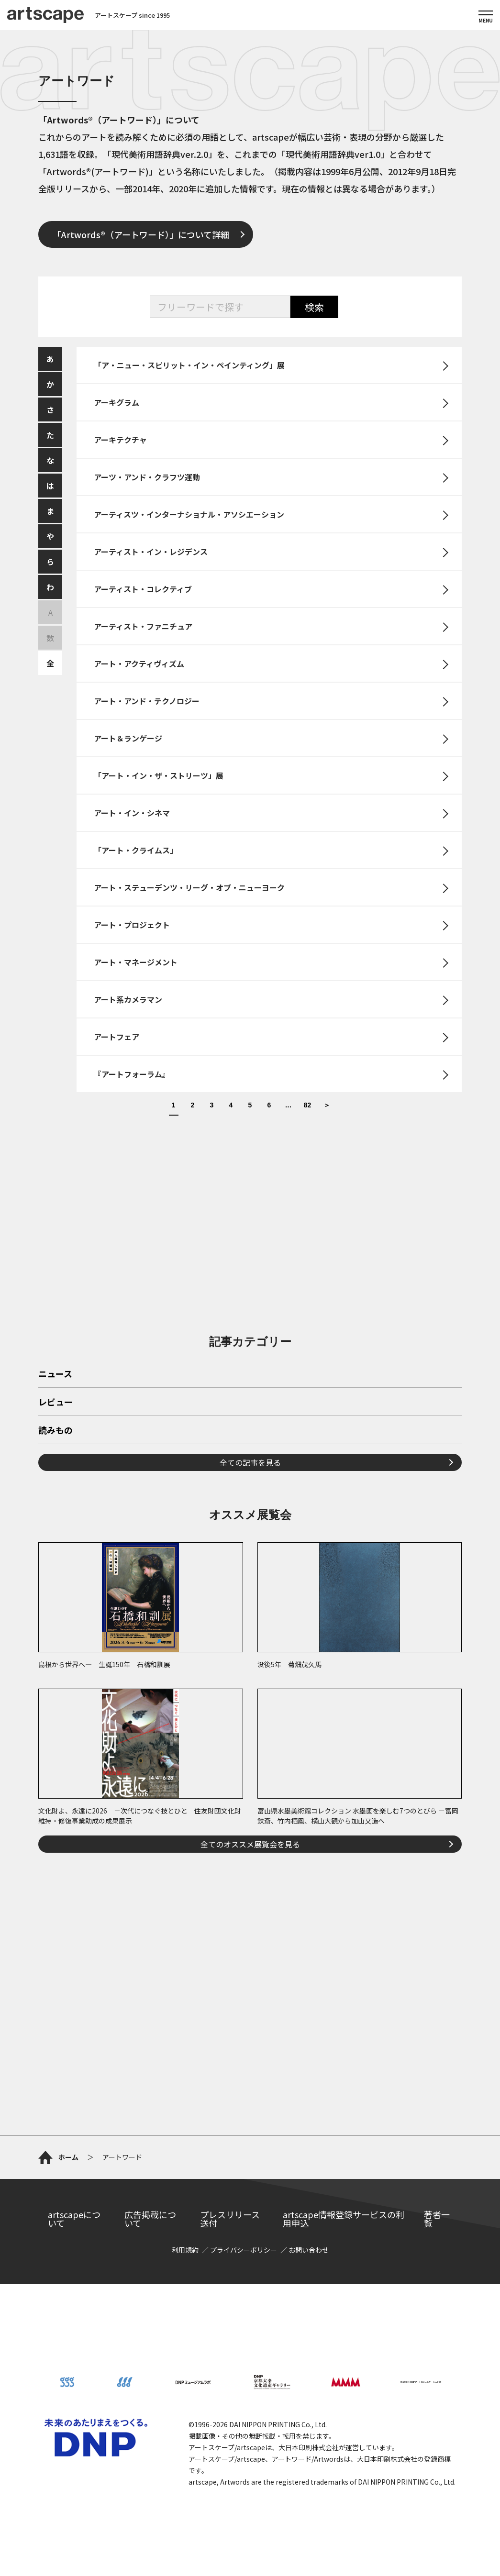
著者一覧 (437, 2218)
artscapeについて (74, 2218)
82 (307, 1105)
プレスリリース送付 (230, 2218)
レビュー (55, 1402)
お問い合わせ (309, 2250)
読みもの (55, 1431)
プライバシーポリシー (243, 2250)
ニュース (55, 1374)
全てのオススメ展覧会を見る (250, 1844)
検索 (314, 307)
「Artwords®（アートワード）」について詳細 (141, 234)
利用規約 (185, 2250)
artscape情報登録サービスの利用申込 (343, 2218)
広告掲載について (150, 2218)
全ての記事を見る (250, 1462)
